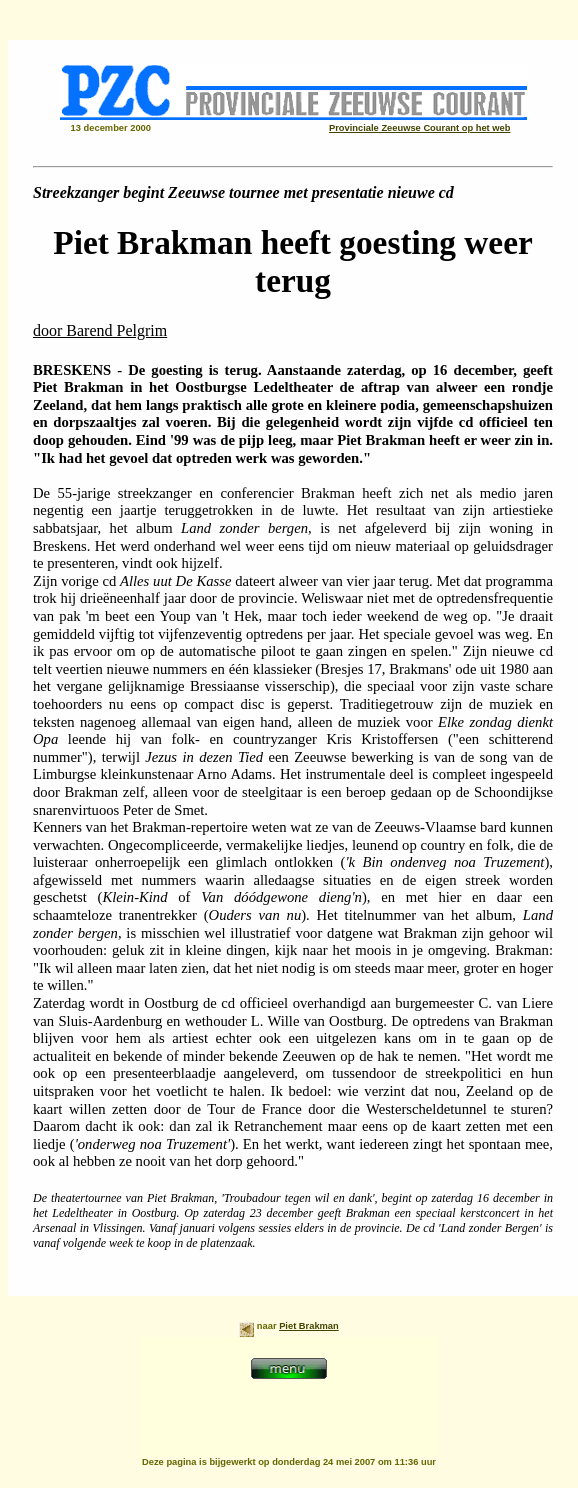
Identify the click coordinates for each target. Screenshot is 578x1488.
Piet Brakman (309, 1326)
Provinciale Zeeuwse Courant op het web (419, 128)
